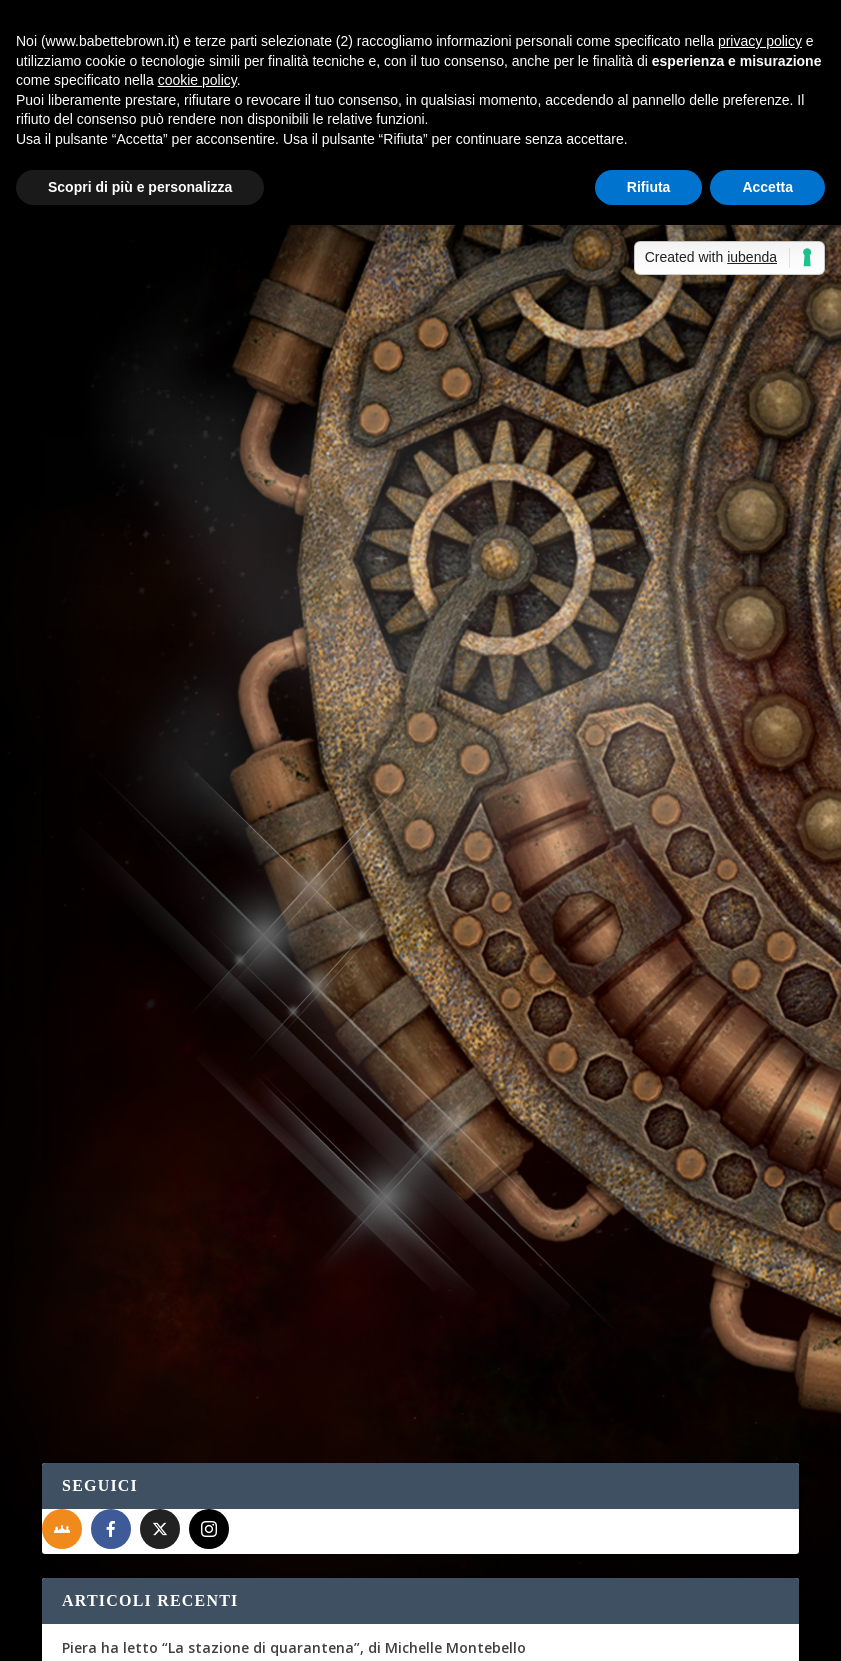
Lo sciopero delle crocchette (159, 1173)
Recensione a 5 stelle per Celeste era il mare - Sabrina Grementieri (293, 1524)
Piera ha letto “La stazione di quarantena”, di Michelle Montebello (294, 976)
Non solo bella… (577, 1407)
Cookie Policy (596, 1633)
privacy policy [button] (760, 41)
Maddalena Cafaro (129, 408)
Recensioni (690, 542)
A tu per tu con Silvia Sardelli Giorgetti (196, 1025)
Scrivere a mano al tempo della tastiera (201, 1074)
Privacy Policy (490, 1633)
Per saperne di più (148, 569)
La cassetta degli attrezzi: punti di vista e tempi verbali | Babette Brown (317, 1340)
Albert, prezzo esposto (237, 1291)
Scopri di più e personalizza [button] (140, 187)
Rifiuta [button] (649, 187)
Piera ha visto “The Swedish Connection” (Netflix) (233, 1123)
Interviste (296, 408)
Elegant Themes (191, 1633)
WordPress (392, 1633)
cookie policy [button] (197, 80)
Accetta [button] (767, 187)
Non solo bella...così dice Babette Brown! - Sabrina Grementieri (282, 1407)
